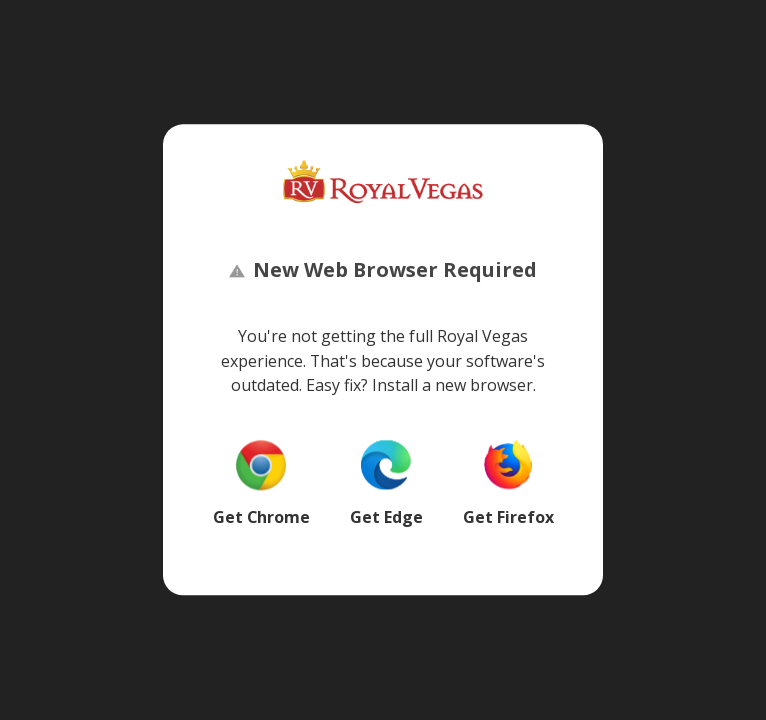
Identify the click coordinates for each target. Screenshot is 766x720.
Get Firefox (508, 517)
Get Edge (386, 517)
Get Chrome (261, 517)
